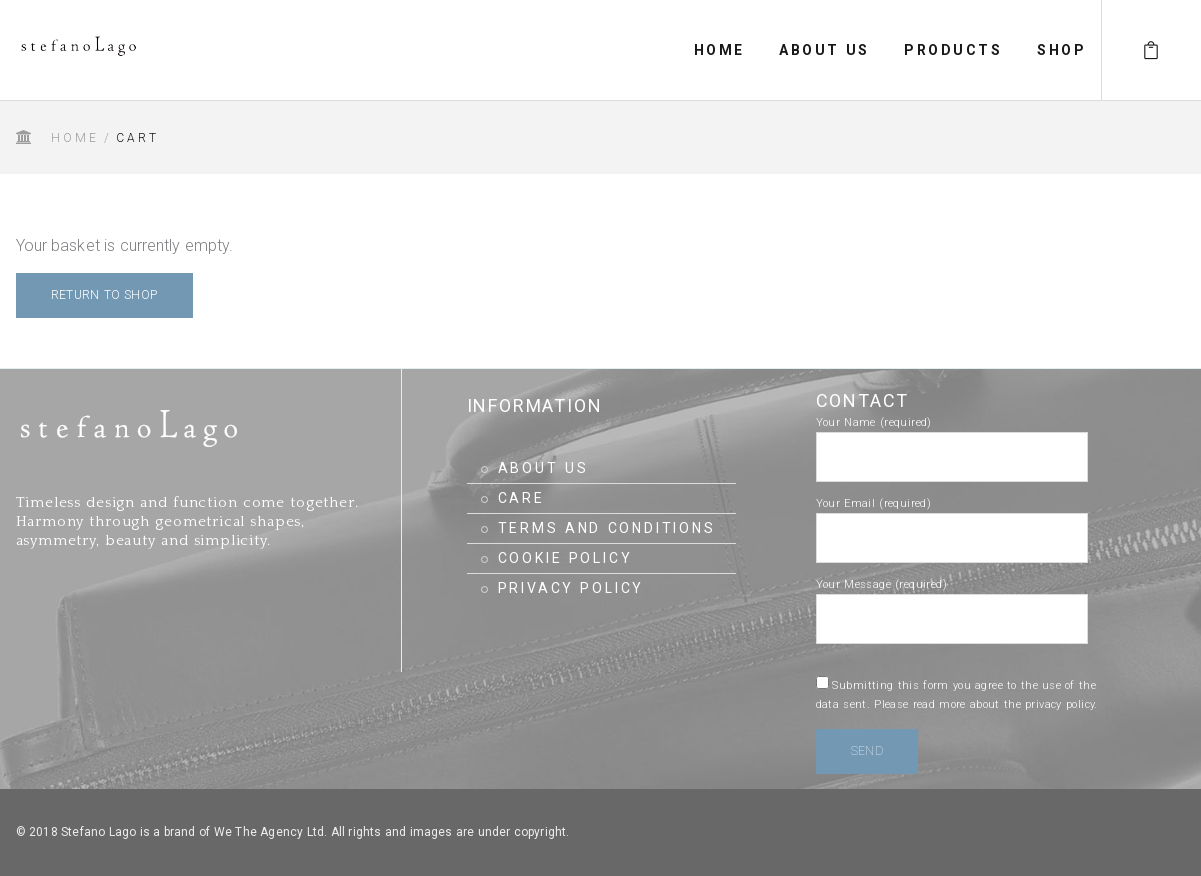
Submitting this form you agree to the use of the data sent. (957, 695)
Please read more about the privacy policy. (986, 704)
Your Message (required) (952, 602)
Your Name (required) (952, 440)
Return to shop (104, 295)
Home (75, 138)
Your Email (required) (952, 521)
